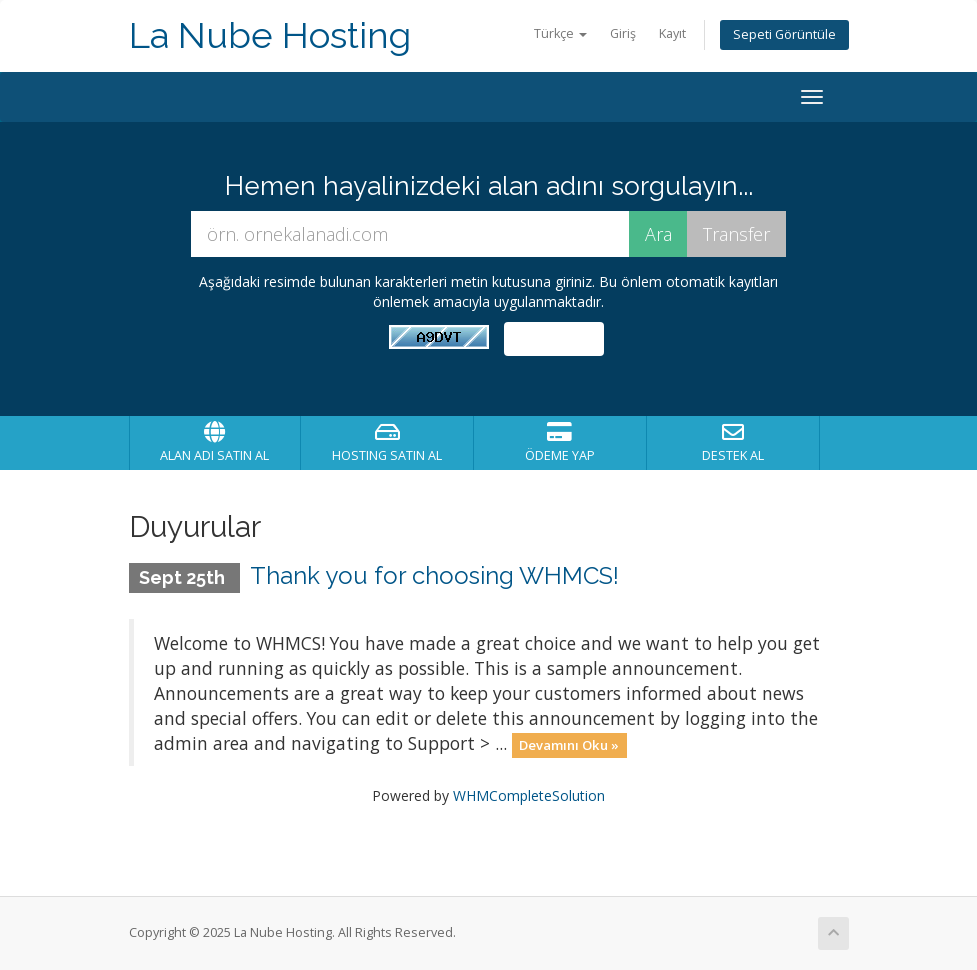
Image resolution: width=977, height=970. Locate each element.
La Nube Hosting (270, 35)
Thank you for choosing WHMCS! (434, 575)
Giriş (623, 33)
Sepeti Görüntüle (784, 34)
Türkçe (560, 33)
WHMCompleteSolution (529, 795)
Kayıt (672, 33)
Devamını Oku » (569, 745)
